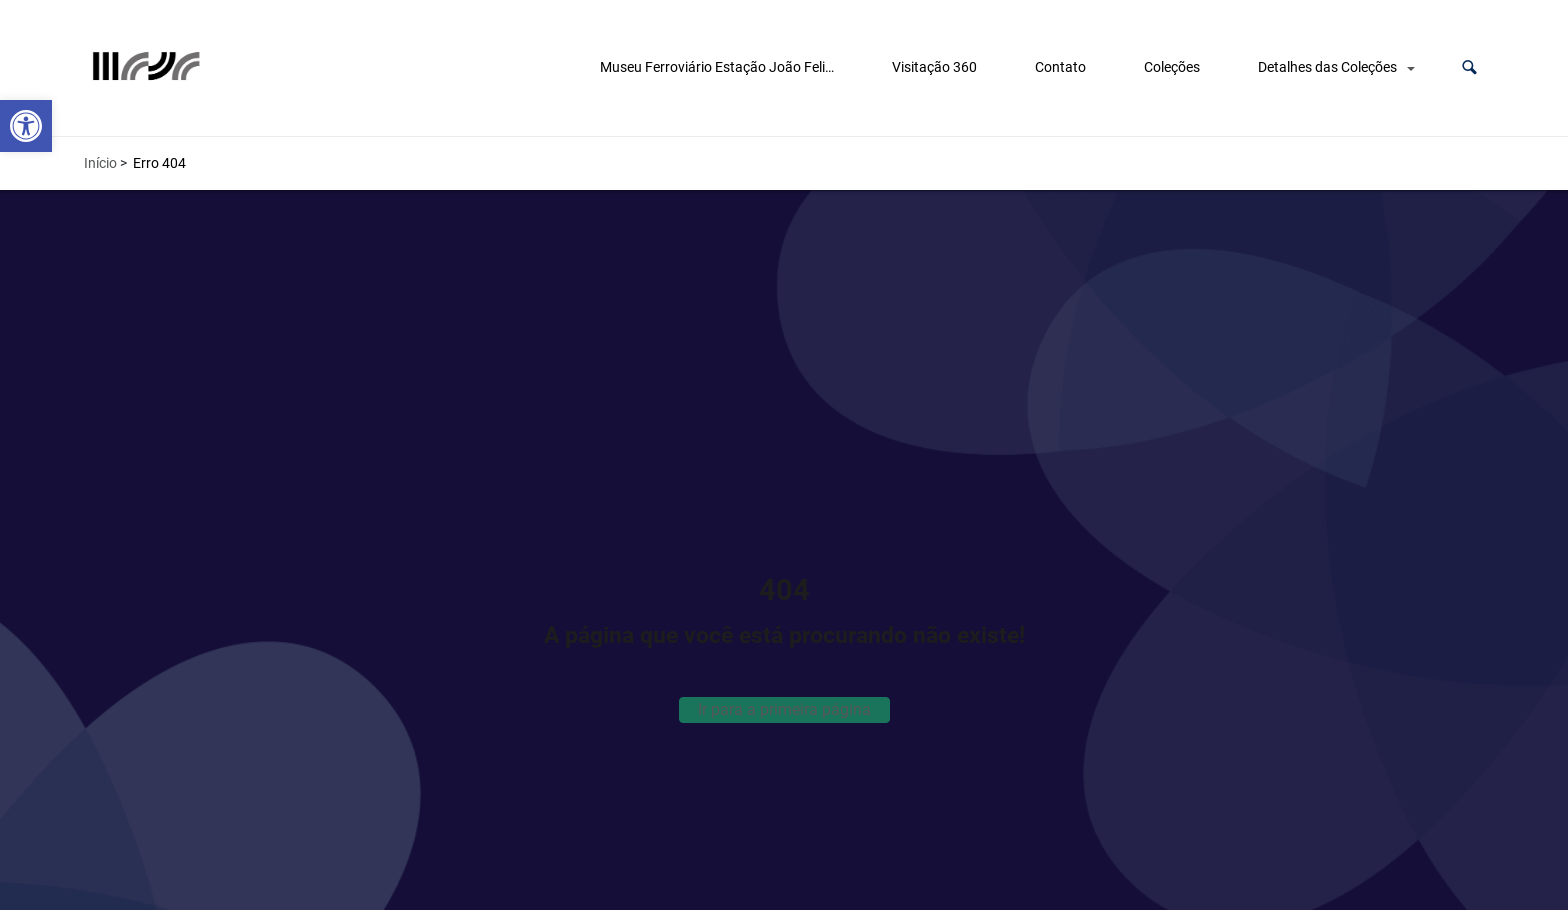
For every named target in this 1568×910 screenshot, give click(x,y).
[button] (1469, 67)
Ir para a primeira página (784, 709)
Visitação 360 (934, 67)
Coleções (1172, 67)
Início (100, 163)
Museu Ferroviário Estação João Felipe (720, 67)
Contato (1060, 67)
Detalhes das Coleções (1327, 67)
